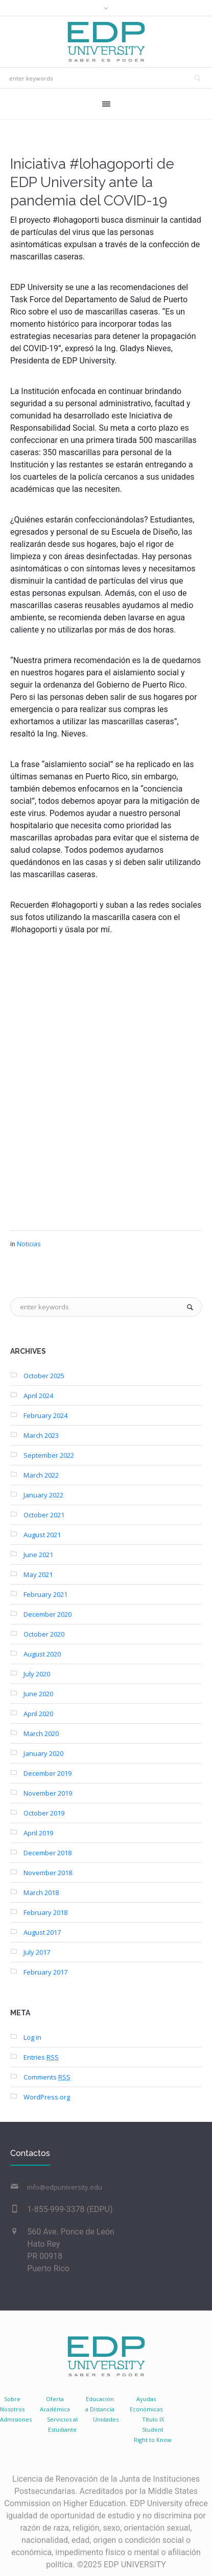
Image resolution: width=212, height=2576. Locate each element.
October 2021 (43, 1514)
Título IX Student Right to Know (153, 2429)
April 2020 (38, 1713)
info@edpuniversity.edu (64, 2187)
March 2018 (41, 1892)
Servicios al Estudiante (62, 2424)
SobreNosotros (12, 2404)
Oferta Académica (55, 2404)
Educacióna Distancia (99, 2404)
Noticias (28, 1244)
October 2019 (43, 1813)
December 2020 (47, 1614)
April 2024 (38, 1395)
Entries (41, 2057)
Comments (46, 2077)
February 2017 (45, 1972)
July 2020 (36, 1673)
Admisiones (16, 2419)
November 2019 (47, 1793)
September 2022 (48, 1455)
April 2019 (38, 1832)
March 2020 (41, 1733)
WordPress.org (46, 2096)
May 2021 (38, 1574)
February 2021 (45, 1594)
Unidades (106, 2419)
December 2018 (47, 1852)
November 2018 (47, 1872)
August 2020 (42, 1654)
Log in (32, 2037)
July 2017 (36, 1952)
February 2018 (45, 1912)
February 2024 (45, 1415)
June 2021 (38, 1554)
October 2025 (43, 1375)
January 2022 (43, 1495)
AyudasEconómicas (146, 2404)
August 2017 (42, 1932)
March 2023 (41, 1435)
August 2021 (42, 1534)
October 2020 (43, 1634)
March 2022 (41, 1475)
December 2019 (47, 1773)
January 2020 (43, 1753)
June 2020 (38, 1693)
